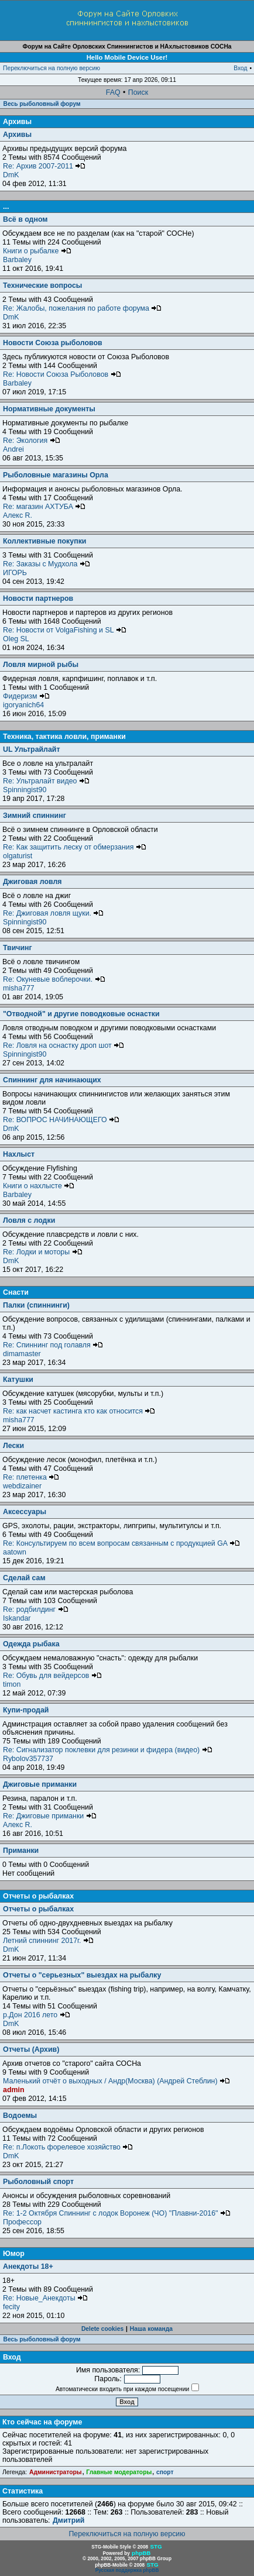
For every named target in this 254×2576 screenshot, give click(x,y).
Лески (13, 1446)
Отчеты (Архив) (31, 2049)
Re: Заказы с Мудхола (46, 564)
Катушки (18, 1379)
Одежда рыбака (31, 1644)
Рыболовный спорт (38, 2182)
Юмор (14, 2254)
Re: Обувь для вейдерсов (52, 1676)
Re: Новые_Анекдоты (45, 2298)
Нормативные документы (49, 409)
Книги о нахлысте (38, 1186)
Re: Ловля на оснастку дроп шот (63, 1045)
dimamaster (22, 1354)
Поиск (138, 92)
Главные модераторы (119, 2472)
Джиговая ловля (32, 882)
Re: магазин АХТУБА (44, 507)
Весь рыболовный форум (42, 104)
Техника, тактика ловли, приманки (64, 736)
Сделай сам (24, 1578)
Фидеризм (26, 696)
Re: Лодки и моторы (43, 1252)
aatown (14, 1552)
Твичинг (17, 948)
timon (11, 1684)
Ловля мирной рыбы (40, 665)
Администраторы (55, 2472)
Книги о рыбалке (37, 251)
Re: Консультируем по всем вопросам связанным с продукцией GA (121, 1543)
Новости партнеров (38, 598)
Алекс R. (17, 515)
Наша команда (151, 2329)
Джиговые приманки (40, 1784)
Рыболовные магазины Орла (55, 475)
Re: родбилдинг (35, 1609)
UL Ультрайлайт (31, 749)
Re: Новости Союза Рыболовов (62, 374)
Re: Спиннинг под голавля (53, 1345)
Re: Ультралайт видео (46, 781)
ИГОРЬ (15, 573)
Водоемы (20, 2115)
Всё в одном (25, 219)
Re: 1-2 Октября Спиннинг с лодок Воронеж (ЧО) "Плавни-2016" (117, 2213)
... (6, 206)
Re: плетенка (31, 1477)
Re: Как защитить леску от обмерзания (74, 847)
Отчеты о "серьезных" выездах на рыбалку (82, 1975)
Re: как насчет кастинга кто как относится (79, 1411)
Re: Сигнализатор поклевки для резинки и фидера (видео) (107, 1750)
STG (156, 2546)
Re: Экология (31, 440)
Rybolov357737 (28, 1759)
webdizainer (22, 1486)
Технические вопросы (42, 285)
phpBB (141, 2553)
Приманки (21, 1850)
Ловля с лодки (29, 1220)
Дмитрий (68, 2520)
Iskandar (16, 1618)
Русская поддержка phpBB (127, 2570)
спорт (164, 2472)
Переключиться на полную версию (51, 68)
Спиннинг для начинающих (52, 1080)
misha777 (19, 988)
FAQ (113, 92)
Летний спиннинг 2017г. (48, 1941)
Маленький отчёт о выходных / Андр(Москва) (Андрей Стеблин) (116, 2081)
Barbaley (17, 260)
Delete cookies (102, 2329)
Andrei (13, 449)
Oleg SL (16, 639)
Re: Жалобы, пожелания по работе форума (82, 308)
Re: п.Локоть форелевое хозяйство (68, 2147)
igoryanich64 (23, 705)
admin (13, 2090)
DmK (11, 175)
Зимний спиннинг (34, 815)
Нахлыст (19, 1154)
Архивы (17, 122)
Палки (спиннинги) (36, 1305)
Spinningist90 (24, 790)
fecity (11, 2307)
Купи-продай (26, 1710)
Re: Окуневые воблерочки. (54, 979)
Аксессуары (24, 1512)
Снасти (16, 1292)
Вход (240, 68)
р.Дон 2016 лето (36, 2015)
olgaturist (17, 856)
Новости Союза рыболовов (52, 343)
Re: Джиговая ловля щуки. (53, 913)
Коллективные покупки (44, 541)
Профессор (22, 2222)
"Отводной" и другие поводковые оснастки (81, 1014)
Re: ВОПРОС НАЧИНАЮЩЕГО (61, 1120)
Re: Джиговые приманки (50, 1816)
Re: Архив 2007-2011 (44, 166)
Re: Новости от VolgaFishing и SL (64, 630)
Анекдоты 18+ (28, 2266)
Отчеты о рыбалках (38, 1896)
